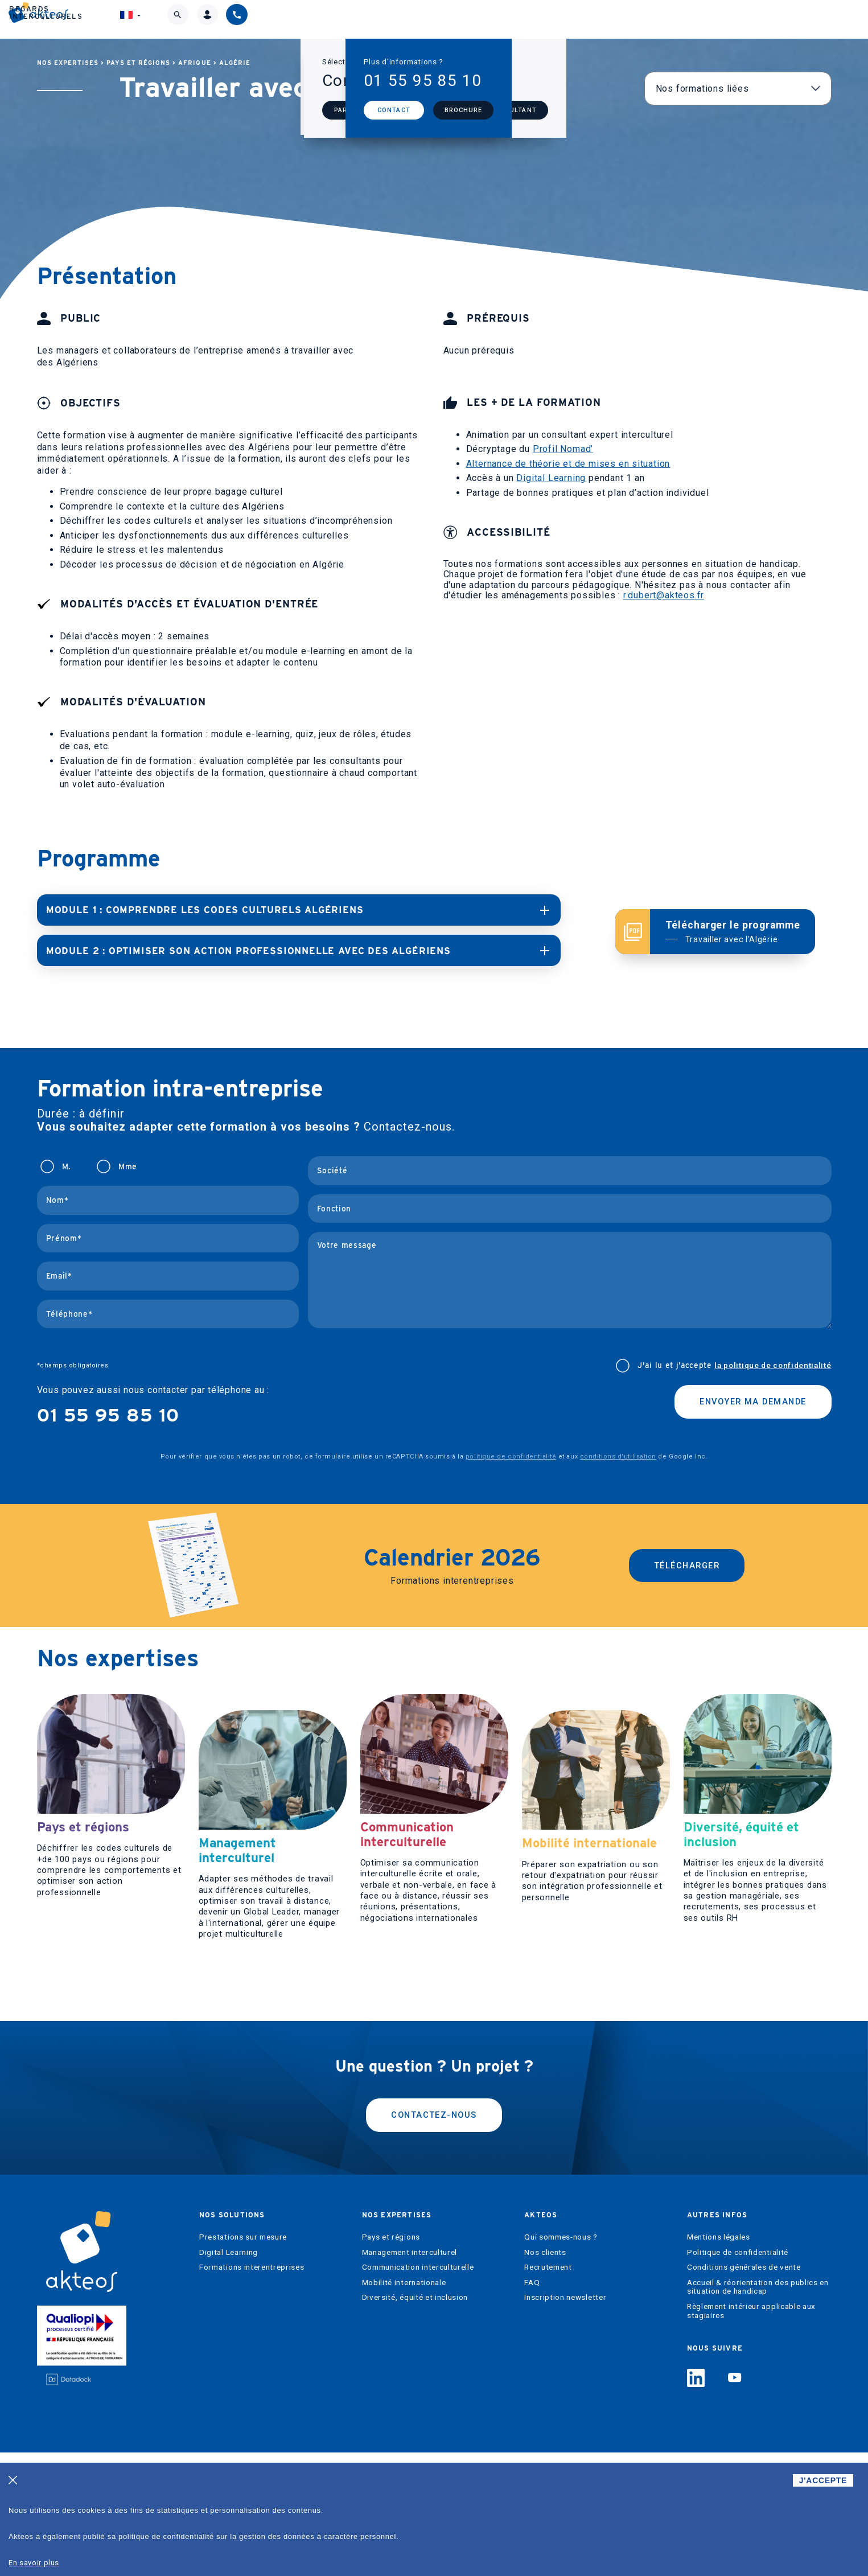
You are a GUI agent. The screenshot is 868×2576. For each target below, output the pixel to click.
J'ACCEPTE (823, 2480)
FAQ (532, 2406)
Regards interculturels (614, 18)
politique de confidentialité (511, 1456)
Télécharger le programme (732, 931)
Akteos (498, 18)
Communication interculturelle (418, 2390)
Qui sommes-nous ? (561, 2360)
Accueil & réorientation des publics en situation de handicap (758, 2410)
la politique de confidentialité (772, 1364)
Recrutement (547, 2390)
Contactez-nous (433, 2236)
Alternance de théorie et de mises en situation (568, 463)
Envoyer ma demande (745, 1401)
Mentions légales (718, 2360)
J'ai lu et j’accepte (734, 1365)
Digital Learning (551, 478)
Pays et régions (138, 63)
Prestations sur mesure (243, 2360)
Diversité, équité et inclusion (415, 2421)
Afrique (194, 63)
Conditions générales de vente (744, 2390)
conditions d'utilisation (618, 1456)
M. (66, 1165)
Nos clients (545, 2376)
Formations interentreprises (251, 2390)
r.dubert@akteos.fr (663, 595)
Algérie (234, 63)
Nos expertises (405, 18)
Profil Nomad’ (563, 448)
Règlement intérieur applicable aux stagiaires (751, 2434)
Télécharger (687, 1564)
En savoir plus (34, 2562)
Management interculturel (409, 2376)
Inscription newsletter (565, 2421)
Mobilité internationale (404, 2406)
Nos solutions (293, 18)
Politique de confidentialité (737, 2376)
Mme (127, 1165)
